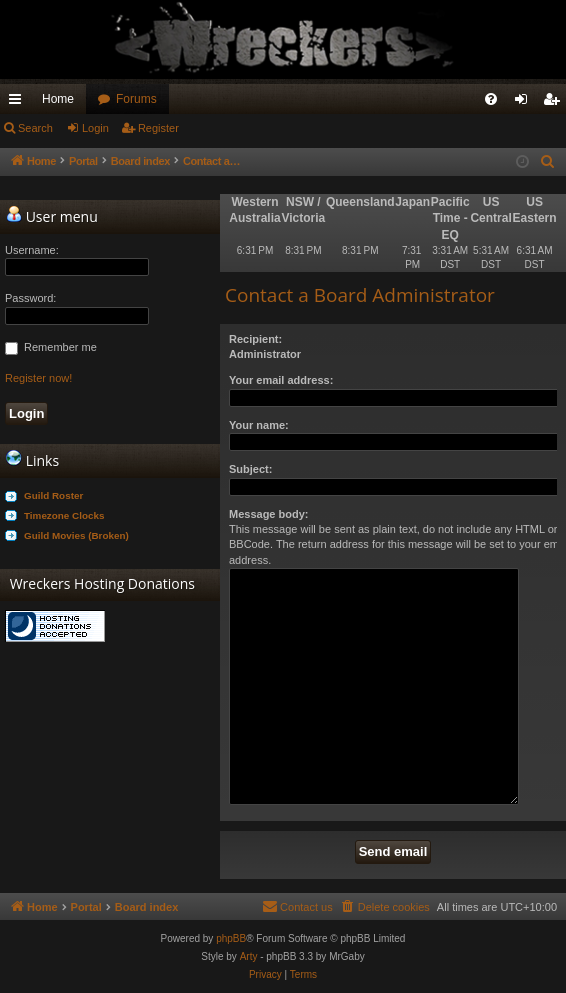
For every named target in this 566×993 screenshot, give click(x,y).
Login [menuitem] (525, 103)
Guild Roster (53, 495)
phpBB (231, 938)
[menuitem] (491, 99)
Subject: (250, 469)
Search (35, 128)
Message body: (268, 514)
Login (95, 128)
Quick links (19, 103)
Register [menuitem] (555, 103)
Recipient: (255, 339)
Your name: (259, 425)
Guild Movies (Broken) (76, 535)
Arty (249, 956)
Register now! (38, 378)
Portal (86, 161)
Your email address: (281, 380)
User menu (52, 216)
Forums (136, 99)
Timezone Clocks (64, 515)
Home (58, 99)
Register (158, 128)
